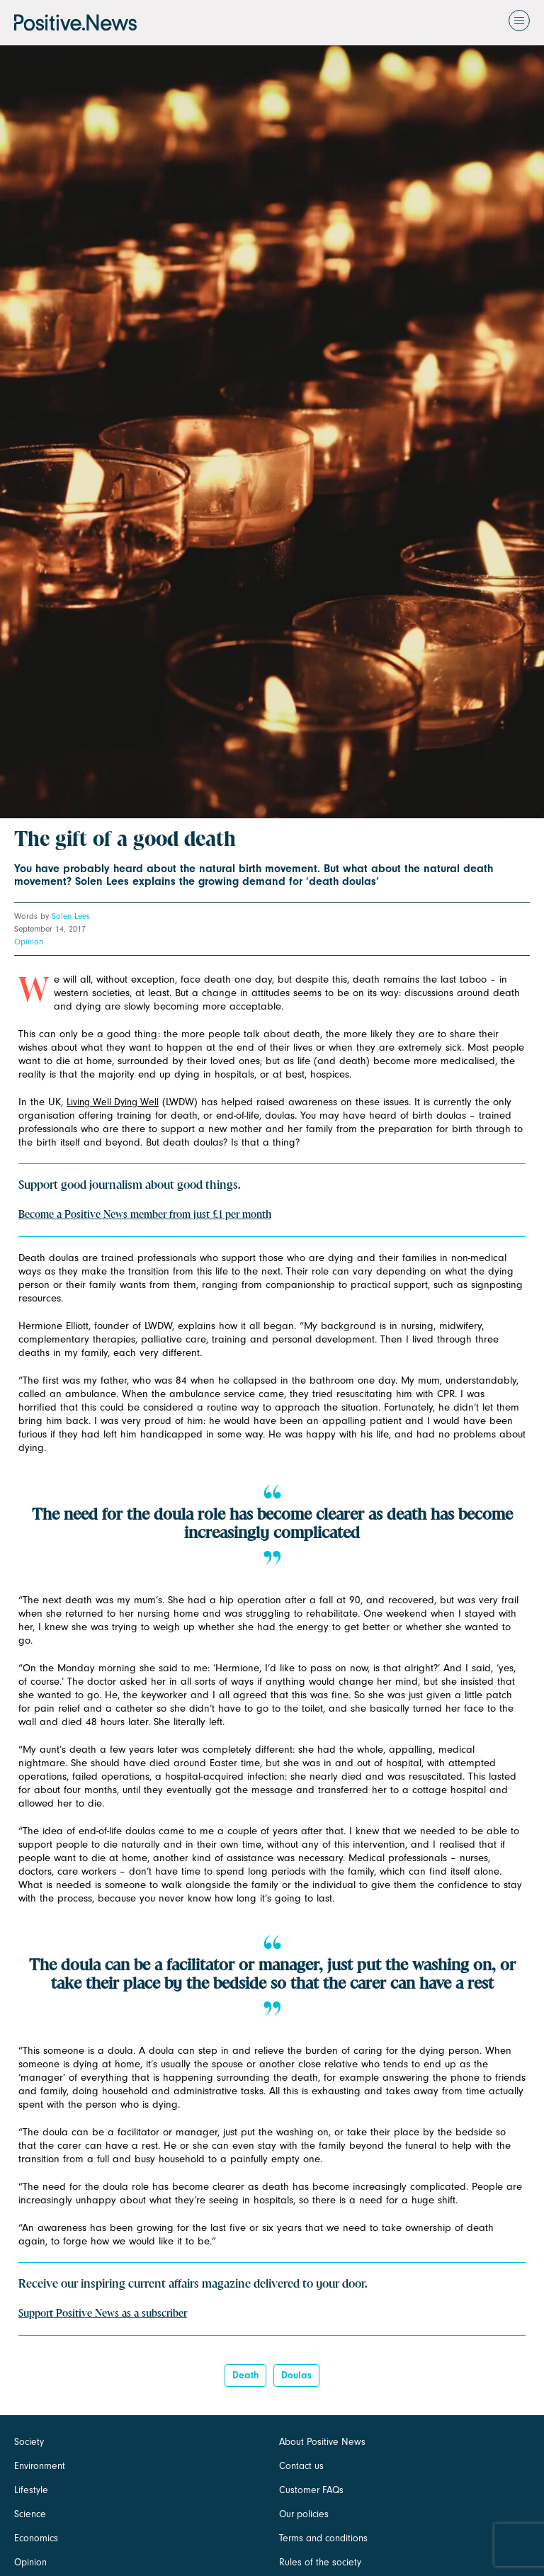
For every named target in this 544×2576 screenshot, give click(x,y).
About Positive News (322, 2442)
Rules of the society (320, 2562)
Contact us (301, 2466)
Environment (39, 2466)
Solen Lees (71, 916)
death (245, 2375)
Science (30, 2514)
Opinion (28, 942)
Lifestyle (31, 2490)
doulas (296, 2375)
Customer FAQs (311, 2490)
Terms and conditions (323, 2538)
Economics (36, 2538)
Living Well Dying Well (113, 1102)
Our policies (304, 2514)
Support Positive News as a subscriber (102, 2314)
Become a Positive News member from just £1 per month (144, 1215)
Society (29, 2442)
